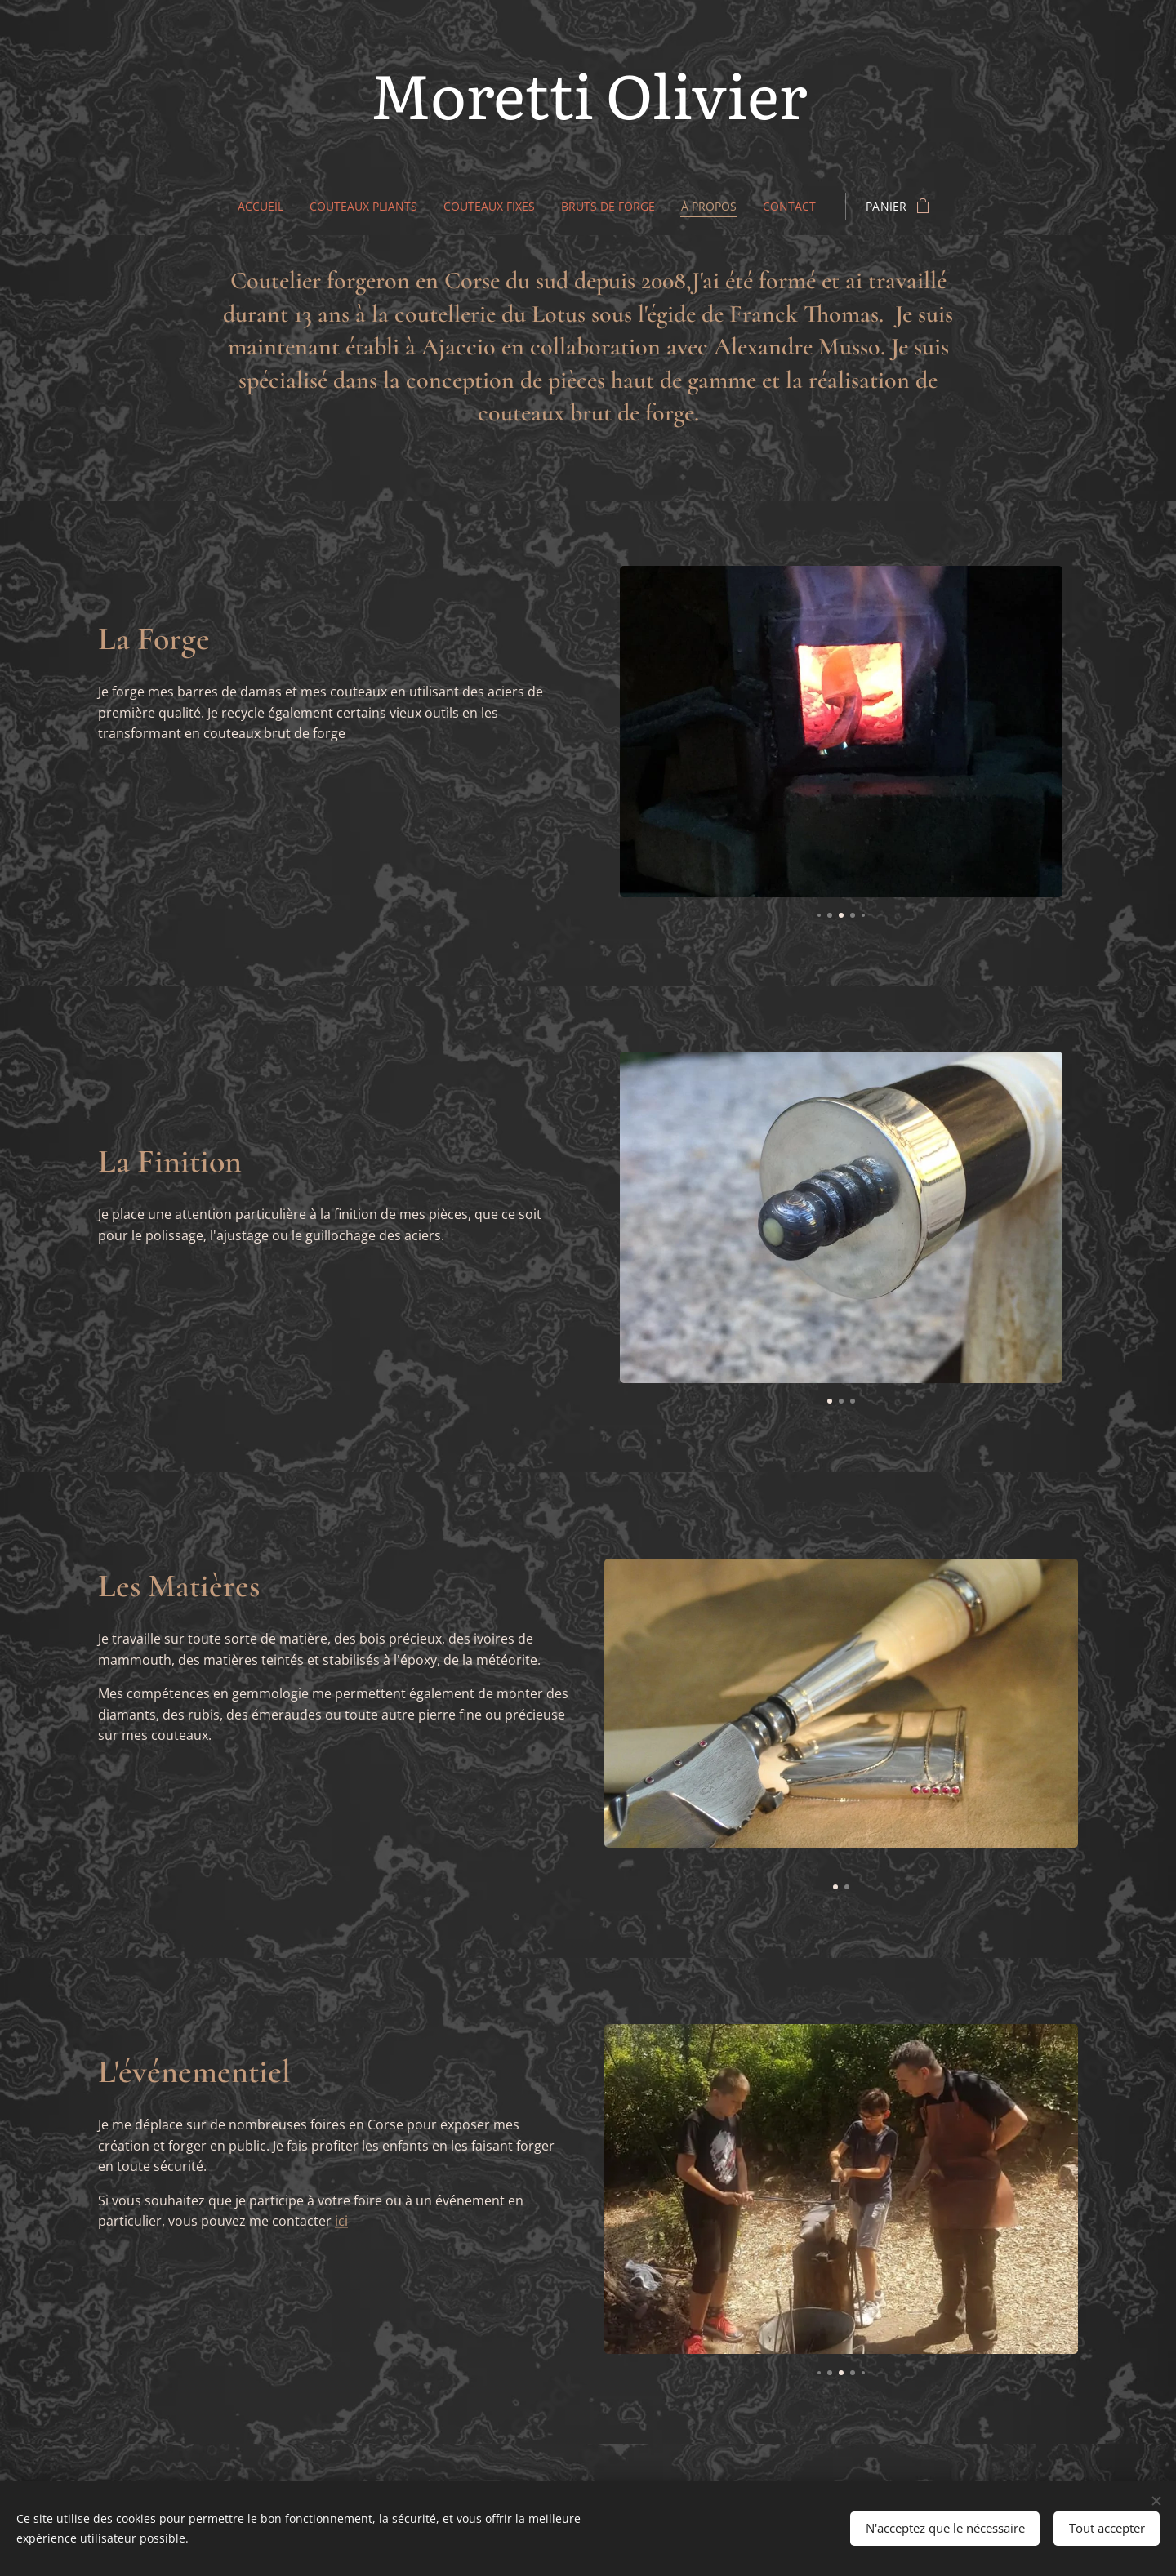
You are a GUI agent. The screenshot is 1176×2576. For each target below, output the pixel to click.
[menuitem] (260, 206)
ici (341, 2221)
